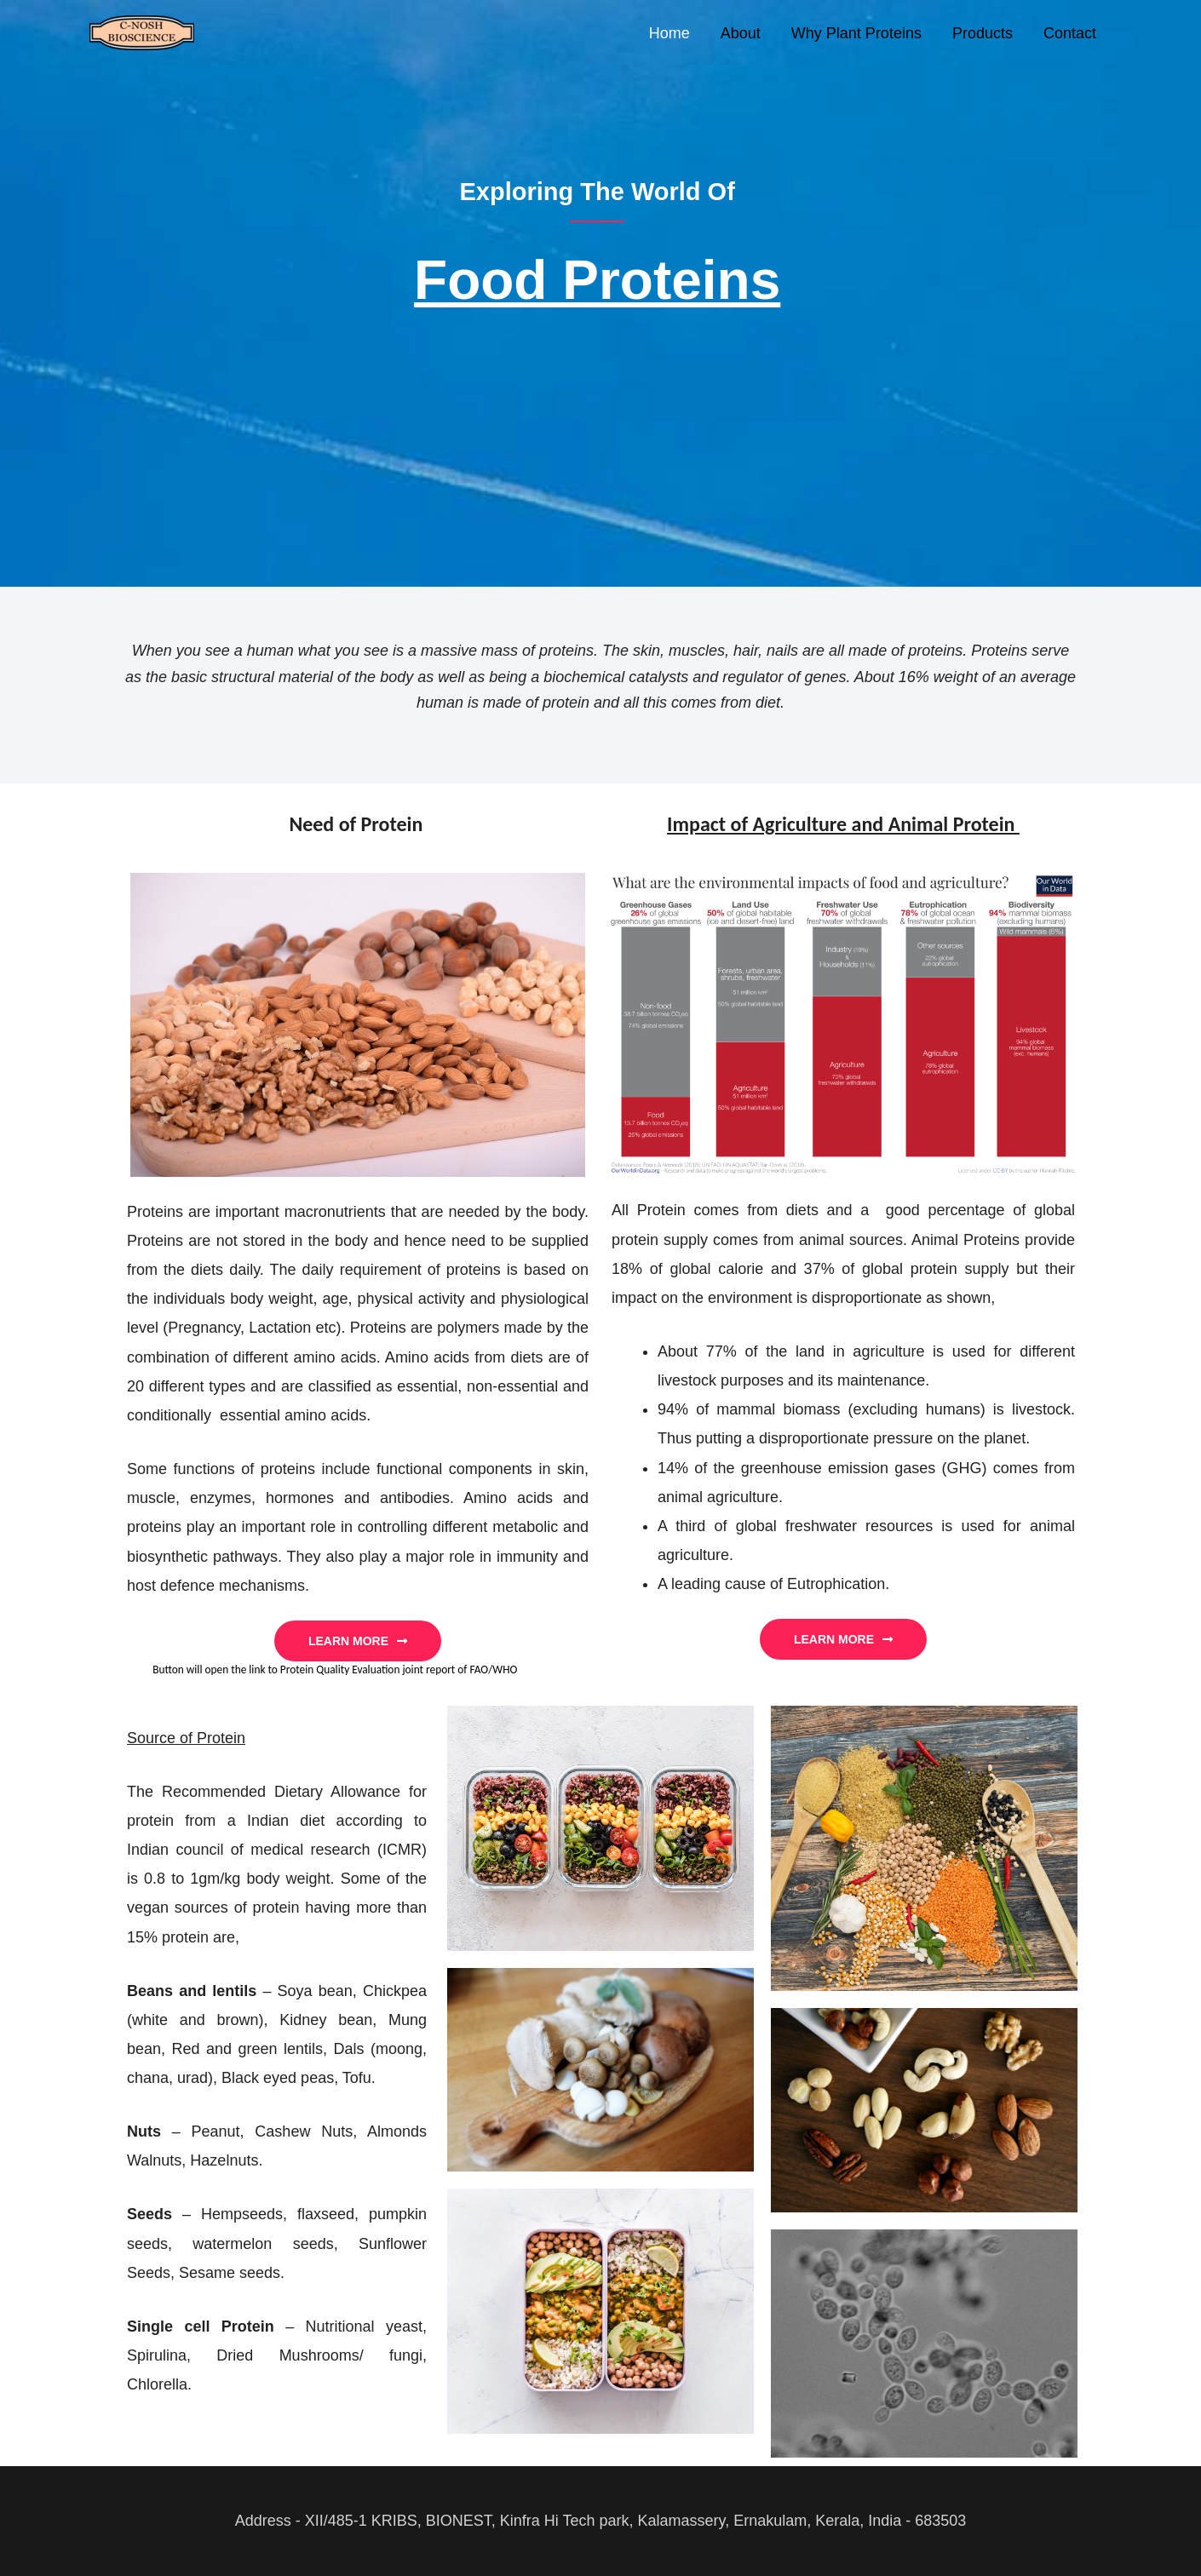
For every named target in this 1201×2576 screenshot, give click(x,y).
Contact (1069, 33)
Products (982, 33)
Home (669, 33)
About (741, 33)
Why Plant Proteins (856, 33)
